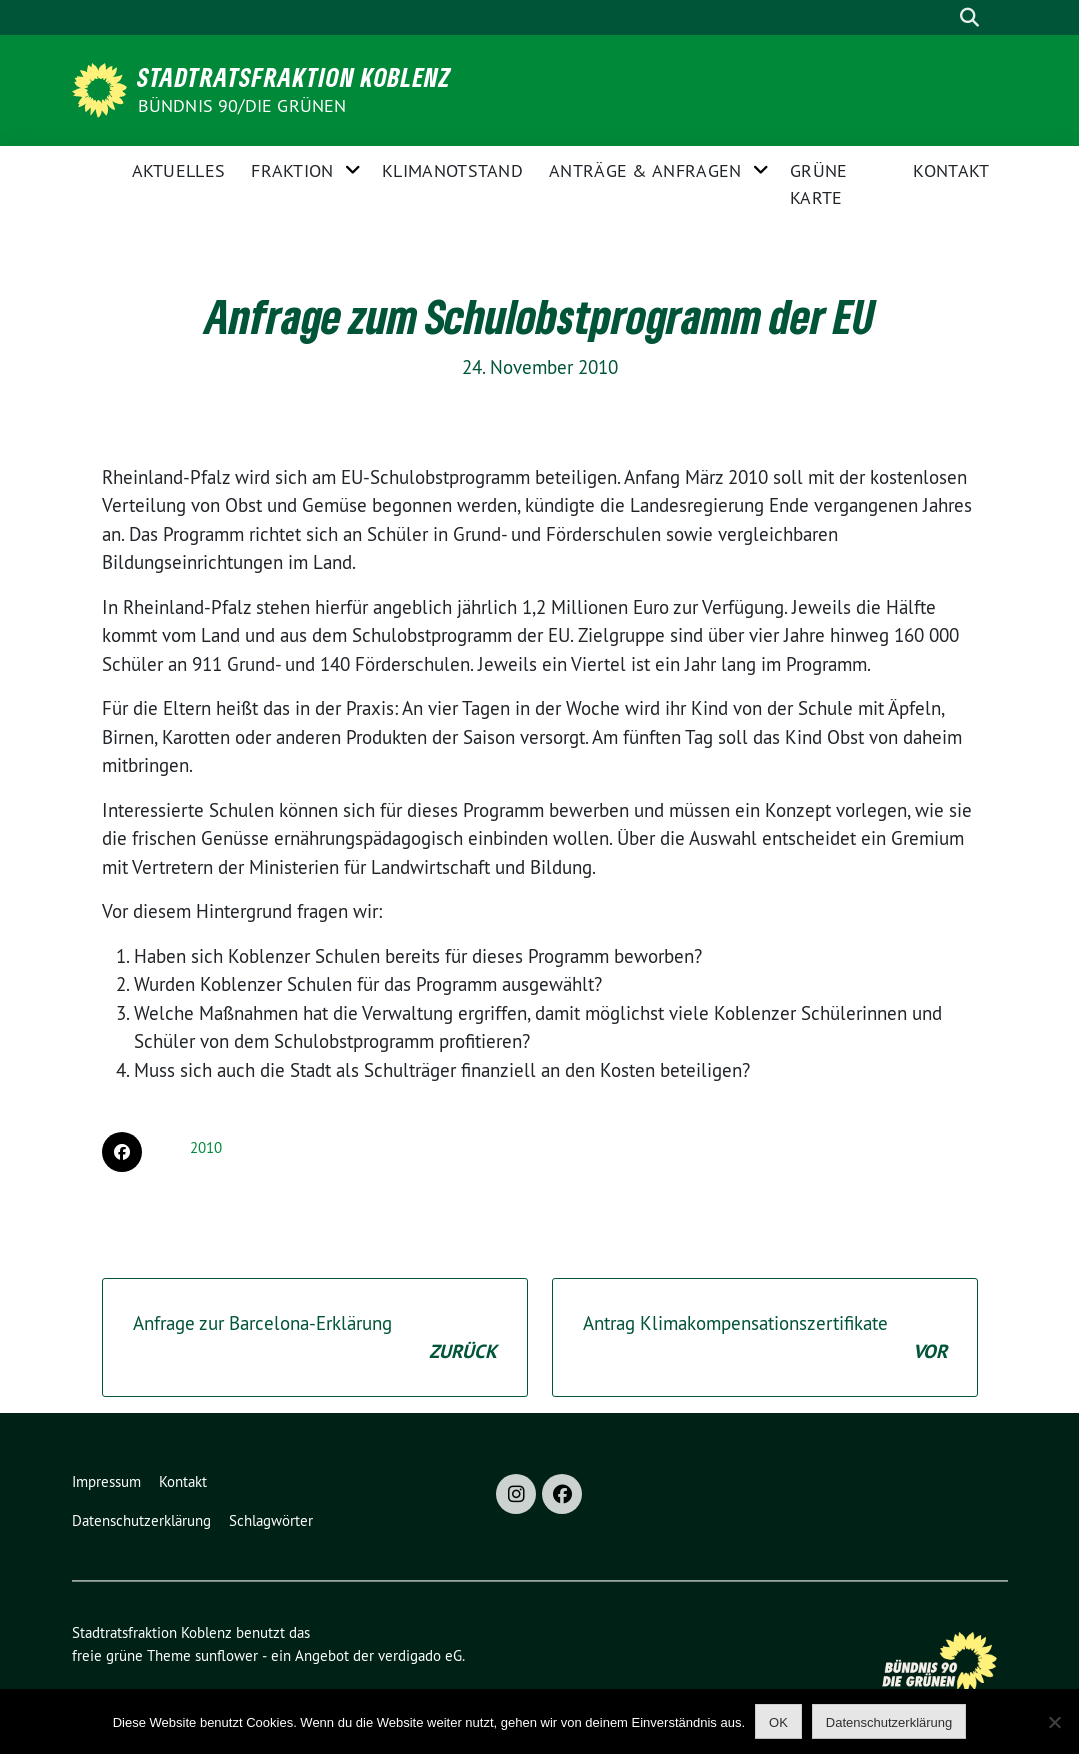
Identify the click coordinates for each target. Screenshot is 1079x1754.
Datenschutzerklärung (141, 1520)
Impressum (106, 1481)
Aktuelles (179, 170)
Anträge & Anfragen (645, 170)
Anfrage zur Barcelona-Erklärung (315, 1338)
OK (778, 1722)
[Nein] (1054, 1722)
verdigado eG (420, 1655)
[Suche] (939, 17)
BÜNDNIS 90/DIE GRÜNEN (242, 105)
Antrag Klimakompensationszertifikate (765, 1338)
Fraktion (292, 170)
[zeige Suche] (970, 17)
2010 (206, 1147)
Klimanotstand (452, 170)
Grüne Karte (819, 184)
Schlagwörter (271, 1520)
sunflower (226, 1655)
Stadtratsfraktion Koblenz (294, 77)
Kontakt (951, 170)
